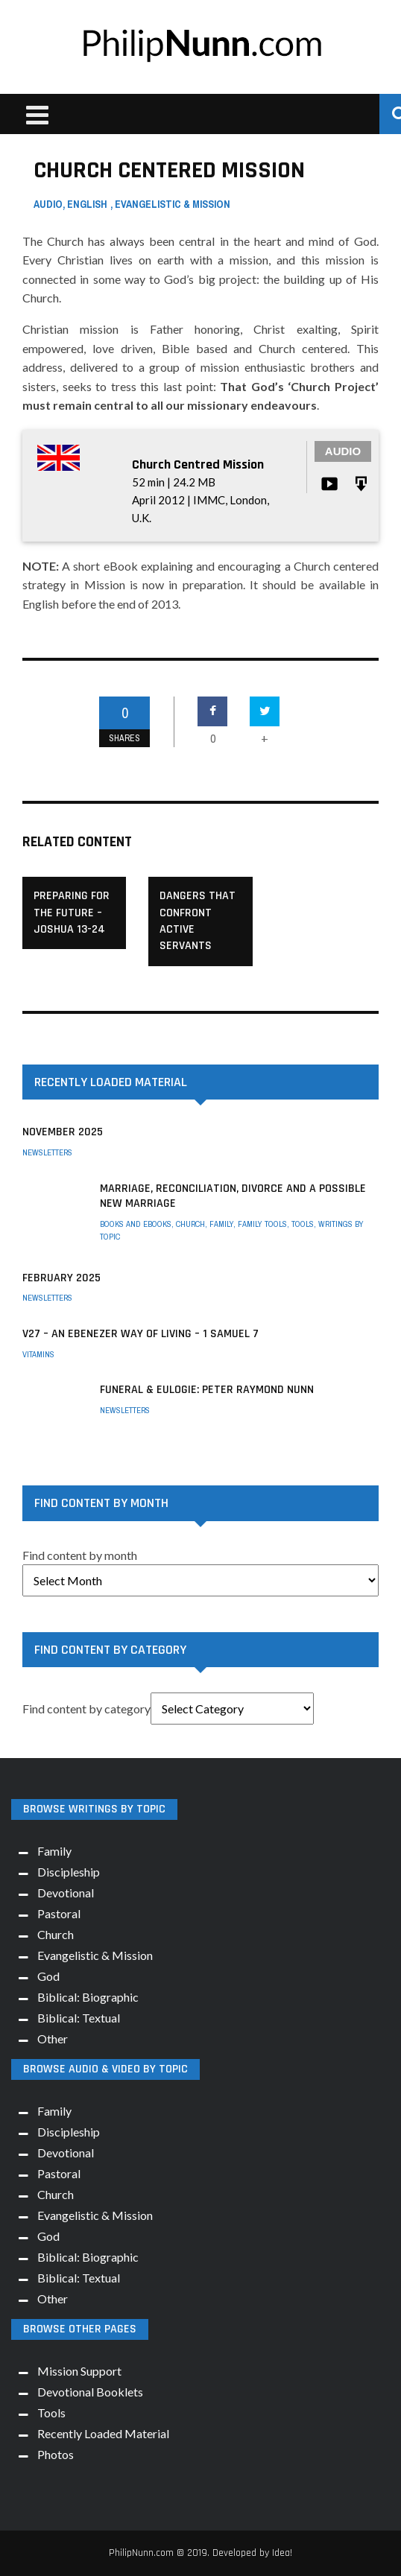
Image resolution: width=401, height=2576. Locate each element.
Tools (302, 1224)
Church (190, 1224)
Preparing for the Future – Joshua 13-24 (72, 912)
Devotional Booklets (90, 2392)
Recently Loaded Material (103, 2433)
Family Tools (262, 1224)
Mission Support (79, 2371)
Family (221, 1224)
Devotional (65, 1892)
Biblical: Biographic (88, 1997)
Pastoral (58, 1913)
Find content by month (79, 1555)
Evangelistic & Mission (172, 204)
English (87, 204)
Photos (55, 2454)
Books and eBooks (135, 1224)
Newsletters (47, 1152)
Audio (48, 204)
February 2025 (61, 1278)
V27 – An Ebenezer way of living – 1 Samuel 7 (140, 1334)
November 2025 (62, 1132)
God (48, 1976)
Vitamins (38, 1354)
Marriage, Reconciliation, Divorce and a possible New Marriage (233, 1196)
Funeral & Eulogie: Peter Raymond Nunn (207, 1390)
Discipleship (68, 1872)
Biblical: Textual (78, 2018)
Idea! (282, 2553)
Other (52, 2038)
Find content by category (86, 1708)
